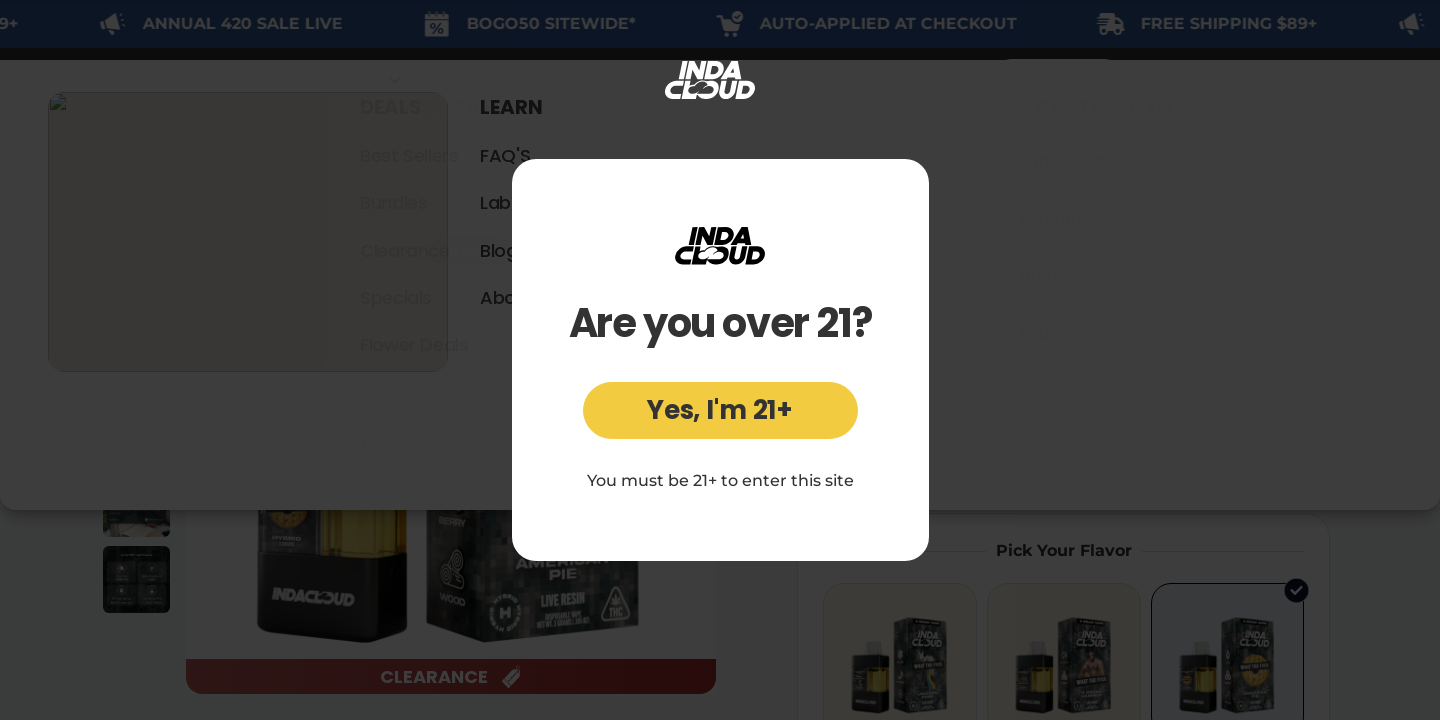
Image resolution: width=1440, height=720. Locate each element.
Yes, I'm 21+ (720, 410)
